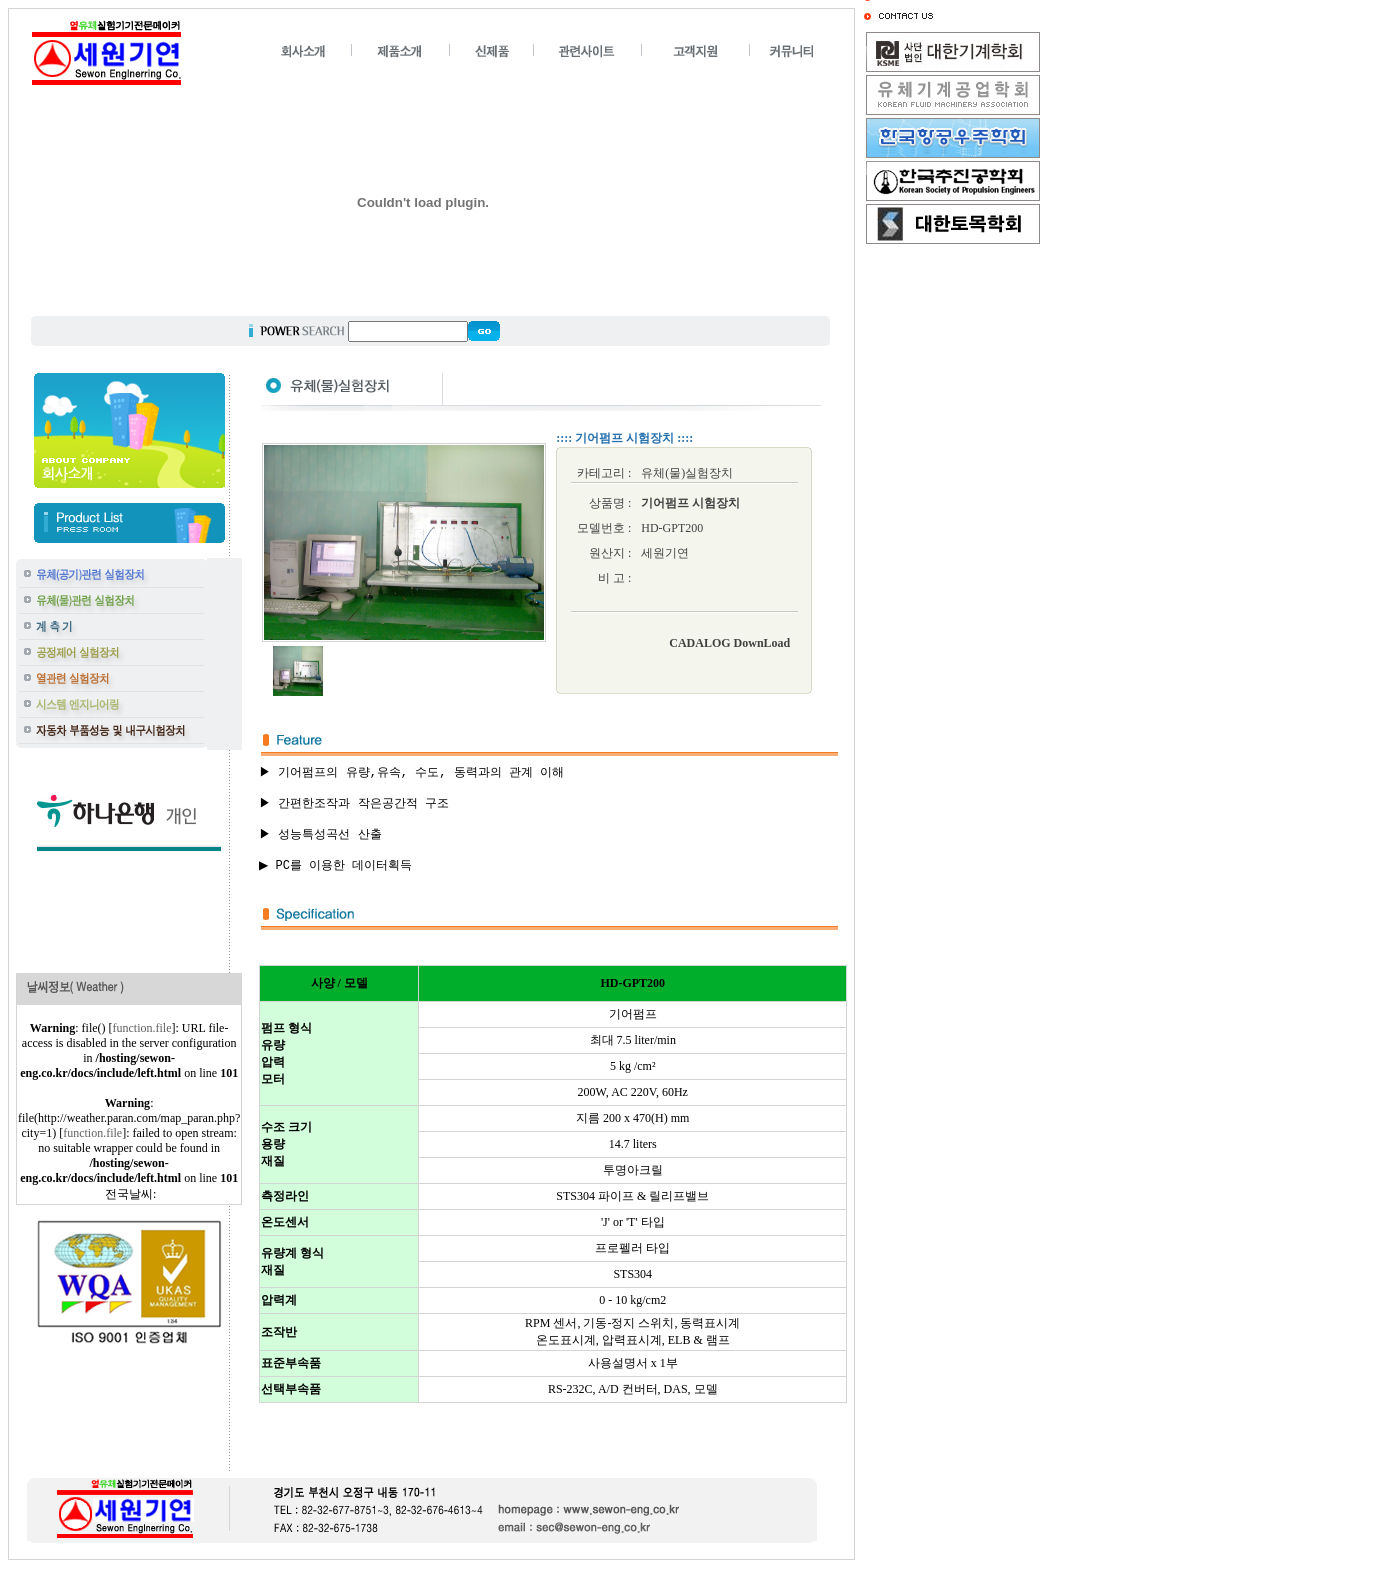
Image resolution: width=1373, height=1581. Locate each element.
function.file (142, 1028)
